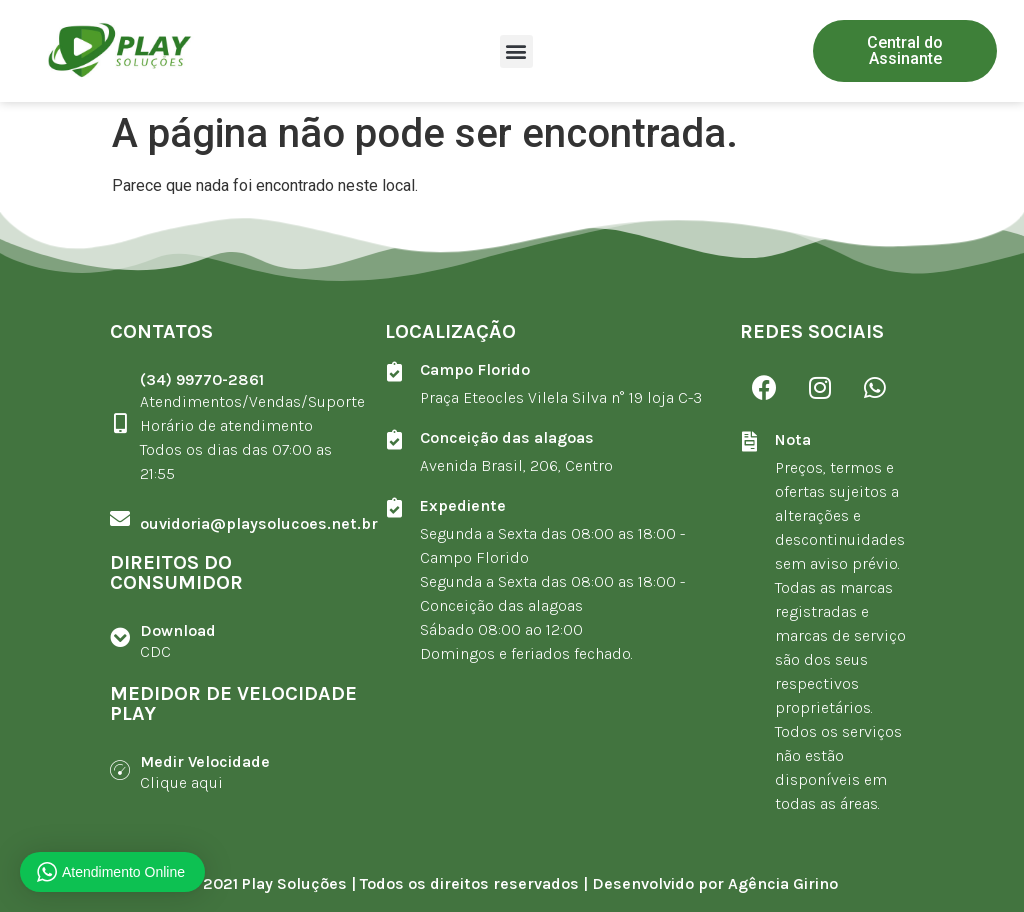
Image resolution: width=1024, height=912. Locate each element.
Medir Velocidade (205, 761)
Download (178, 630)
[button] (516, 51)
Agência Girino (783, 883)
